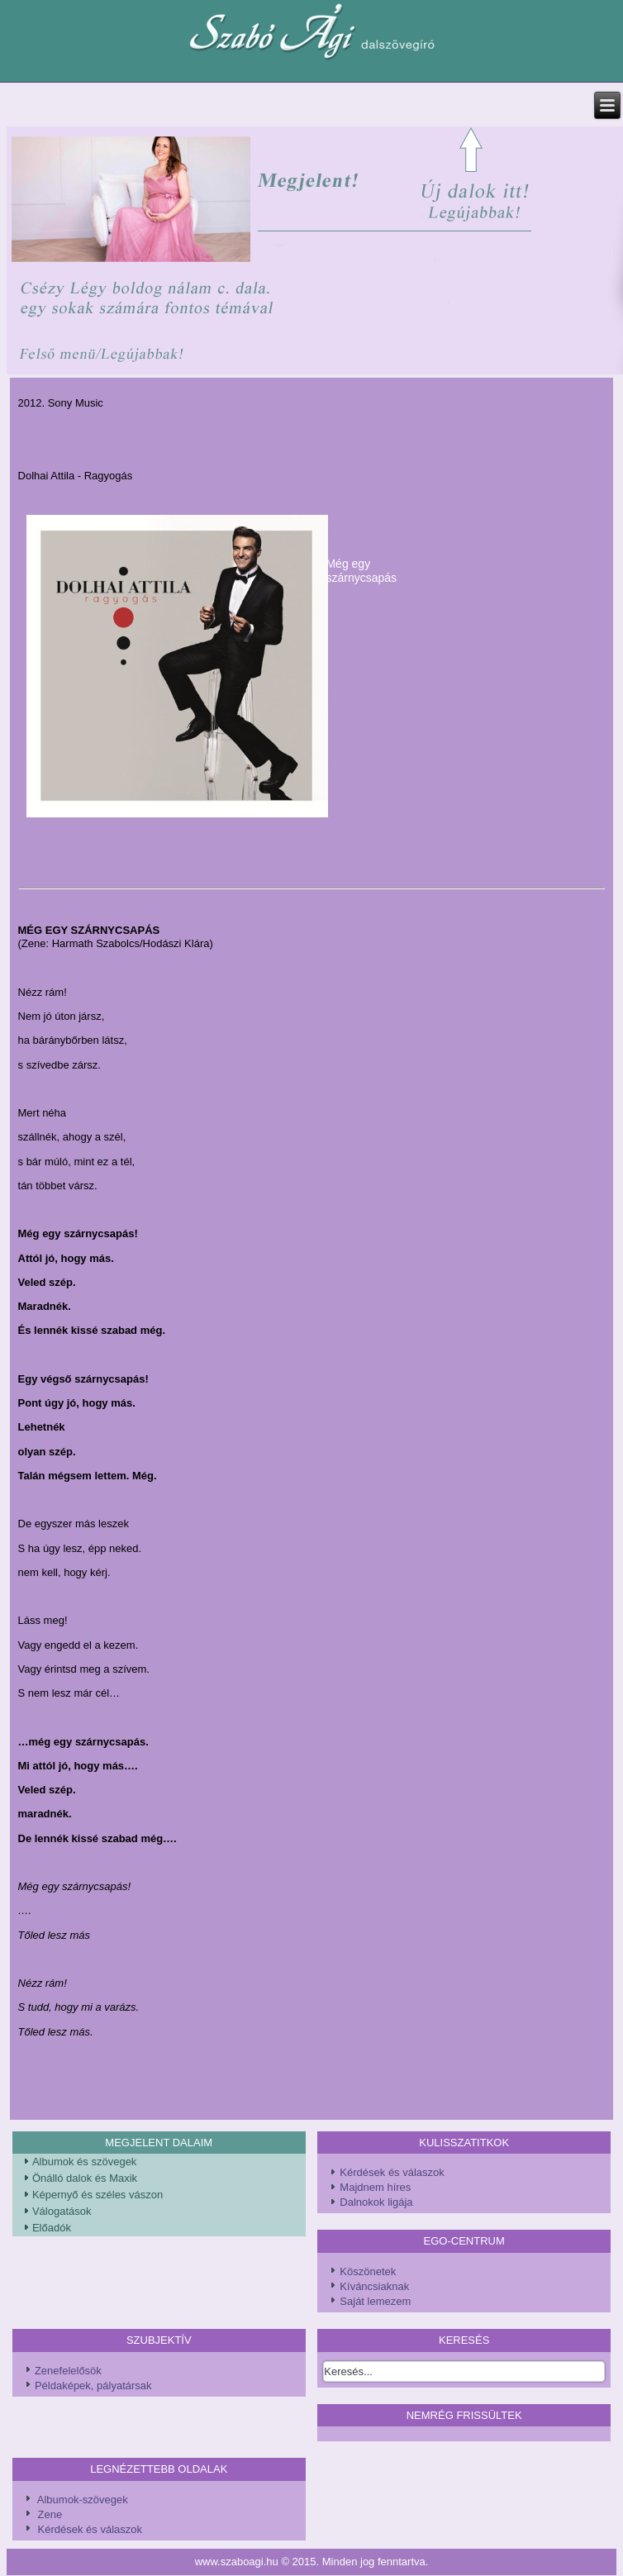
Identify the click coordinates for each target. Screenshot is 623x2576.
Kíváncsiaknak (374, 2286)
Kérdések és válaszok (392, 2172)
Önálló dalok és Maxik (84, 2178)
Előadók (51, 2227)
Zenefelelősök (68, 2370)
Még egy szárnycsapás (361, 571)
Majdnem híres (375, 2187)
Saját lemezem (375, 2301)
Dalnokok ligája (376, 2202)
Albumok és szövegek (84, 2161)
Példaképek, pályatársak (93, 2385)
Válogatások (62, 2211)
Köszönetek (368, 2271)
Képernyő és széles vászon (97, 2194)
